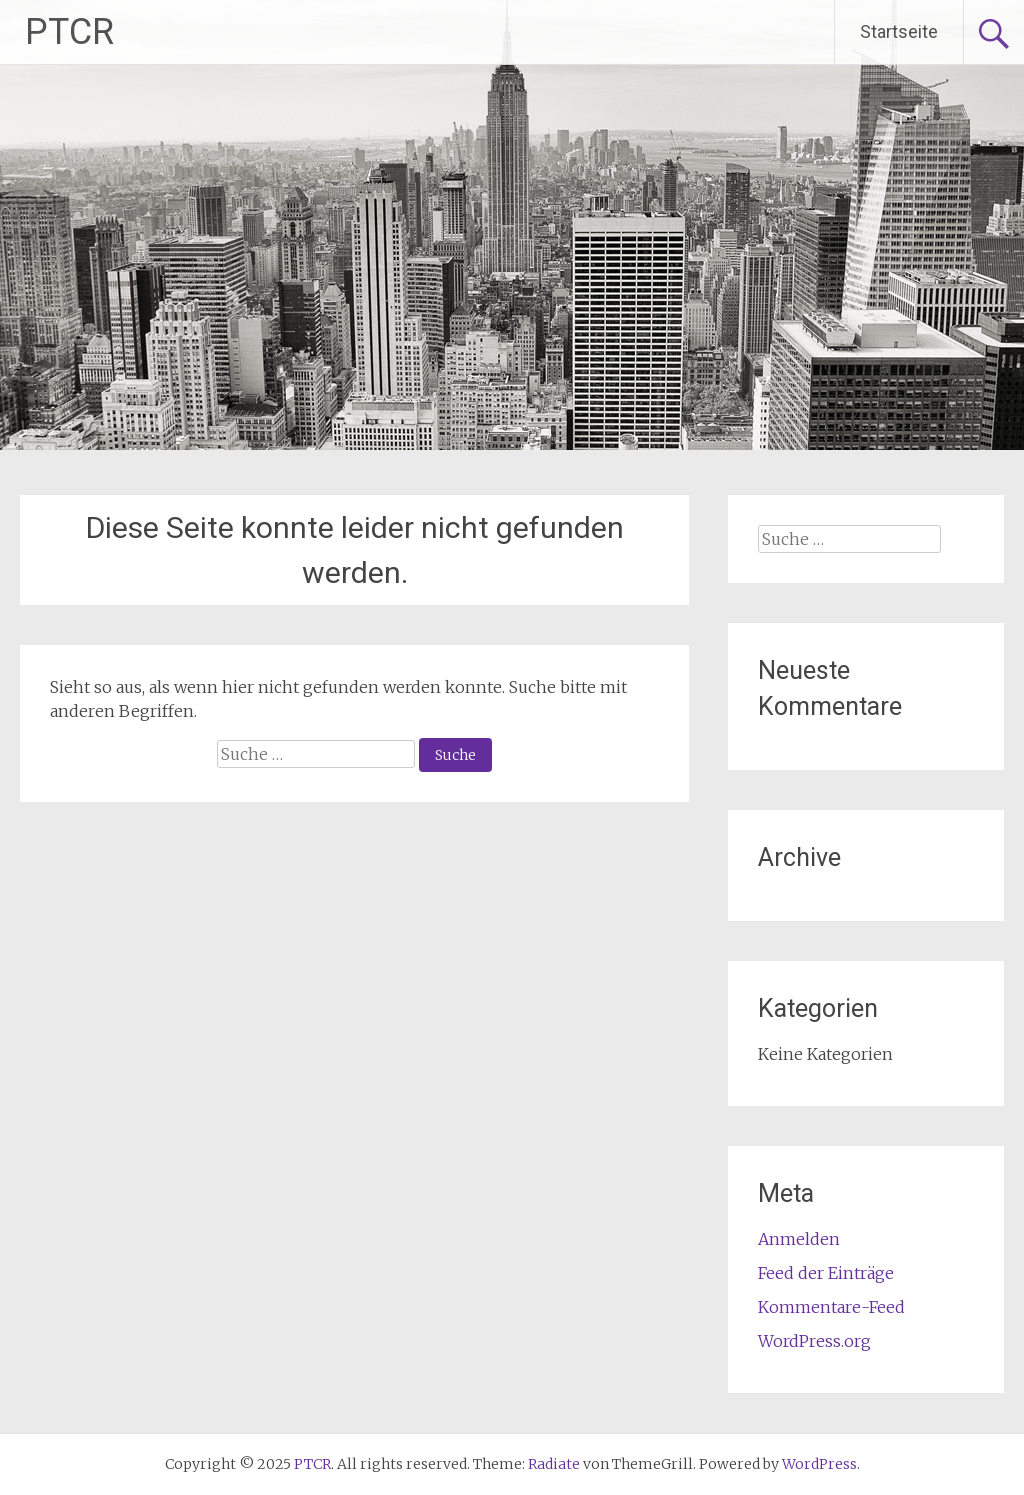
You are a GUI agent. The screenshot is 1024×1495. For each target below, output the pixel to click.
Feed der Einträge (826, 1273)
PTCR (69, 32)
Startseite (899, 31)
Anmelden (799, 1239)
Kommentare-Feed (831, 1307)
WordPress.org (814, 1341)
